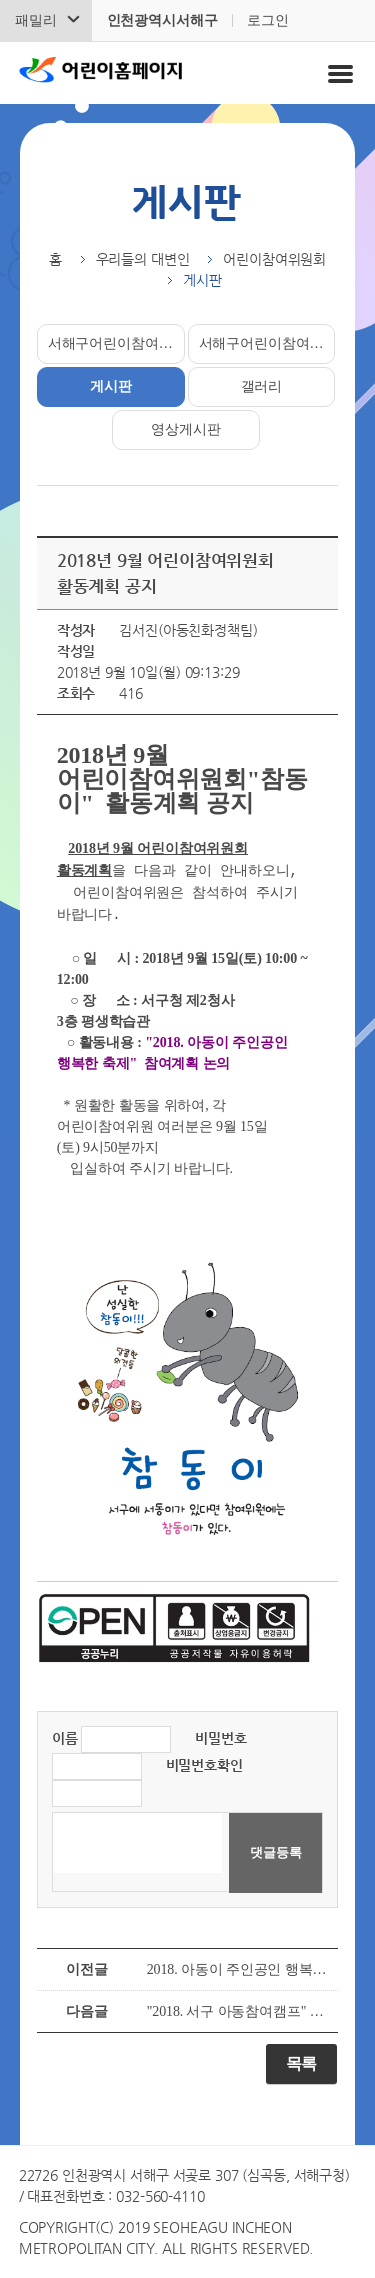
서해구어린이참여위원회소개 (116, 343)
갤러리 (262, 386)
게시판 (111, 386)
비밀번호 (220, 1738)
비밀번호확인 (204, 1765)
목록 (302, 2063)
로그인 (268, 20)
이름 (65, 1738)
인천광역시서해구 (162, 20)
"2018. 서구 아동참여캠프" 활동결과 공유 (238, 2011)
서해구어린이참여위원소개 (267, 343)
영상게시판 (185, 429)
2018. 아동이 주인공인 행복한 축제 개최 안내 (238, 1969)
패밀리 (36, 20)
